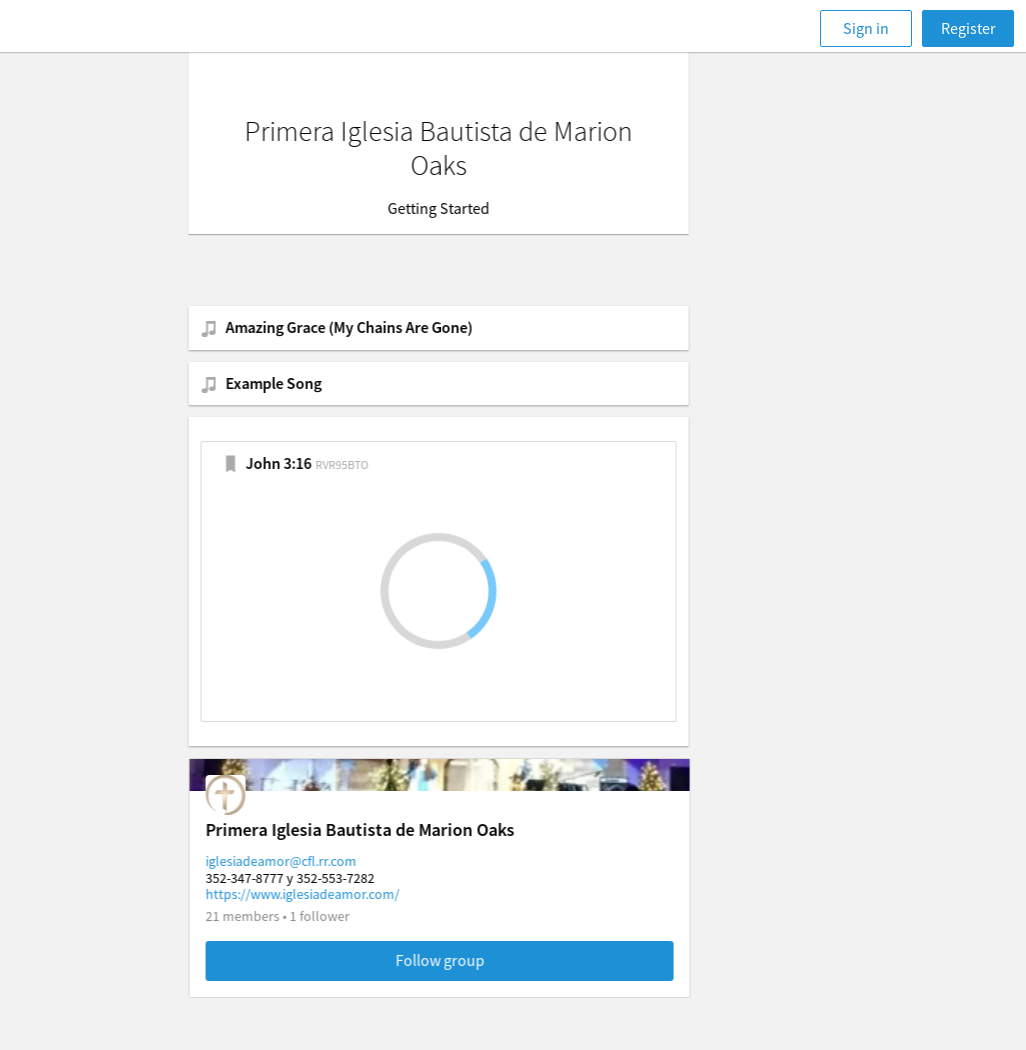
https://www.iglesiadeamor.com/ (377, 894)
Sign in (866, 28)
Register (968, 28)
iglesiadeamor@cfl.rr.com (355, 861)
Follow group (514, 960)
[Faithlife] (90, 28)
